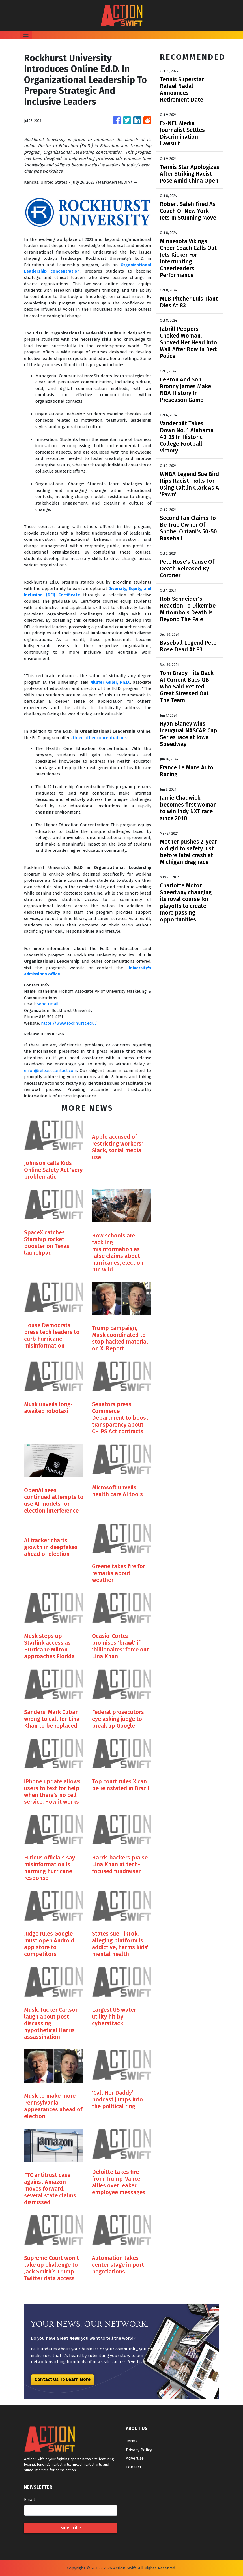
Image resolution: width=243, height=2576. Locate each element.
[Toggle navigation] (26, 35)
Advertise (135, 2458)
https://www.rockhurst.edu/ (69, 1023)
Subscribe (70, 2527)
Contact (133, 2467)
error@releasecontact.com (50, 1070)
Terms (131, 2441)
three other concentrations (100, 737)
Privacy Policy (139, 2449)
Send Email (48, 1004)
